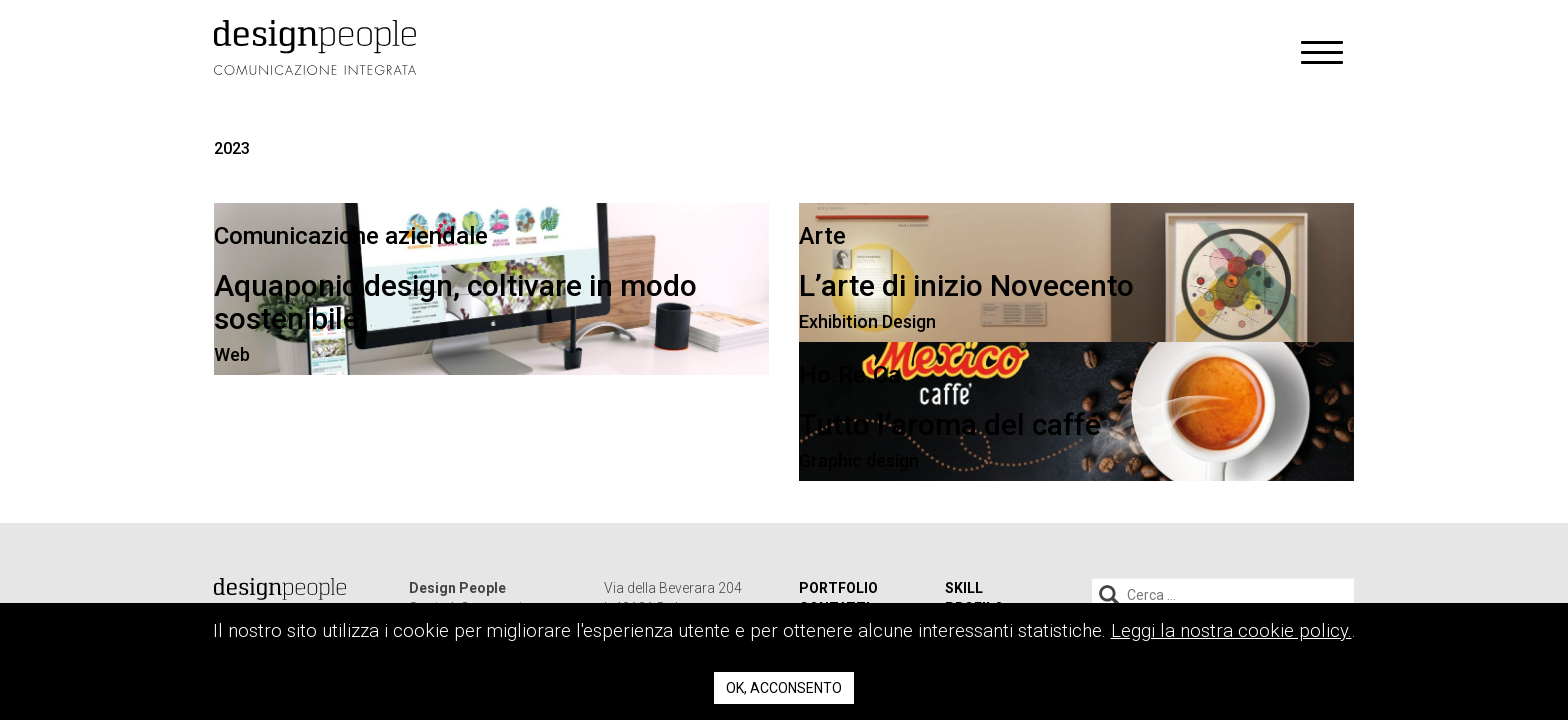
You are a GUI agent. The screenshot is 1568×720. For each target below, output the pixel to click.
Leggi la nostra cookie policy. (1231, 631)
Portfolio (838, 588)
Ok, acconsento (784, 688)
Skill (964, 588)
